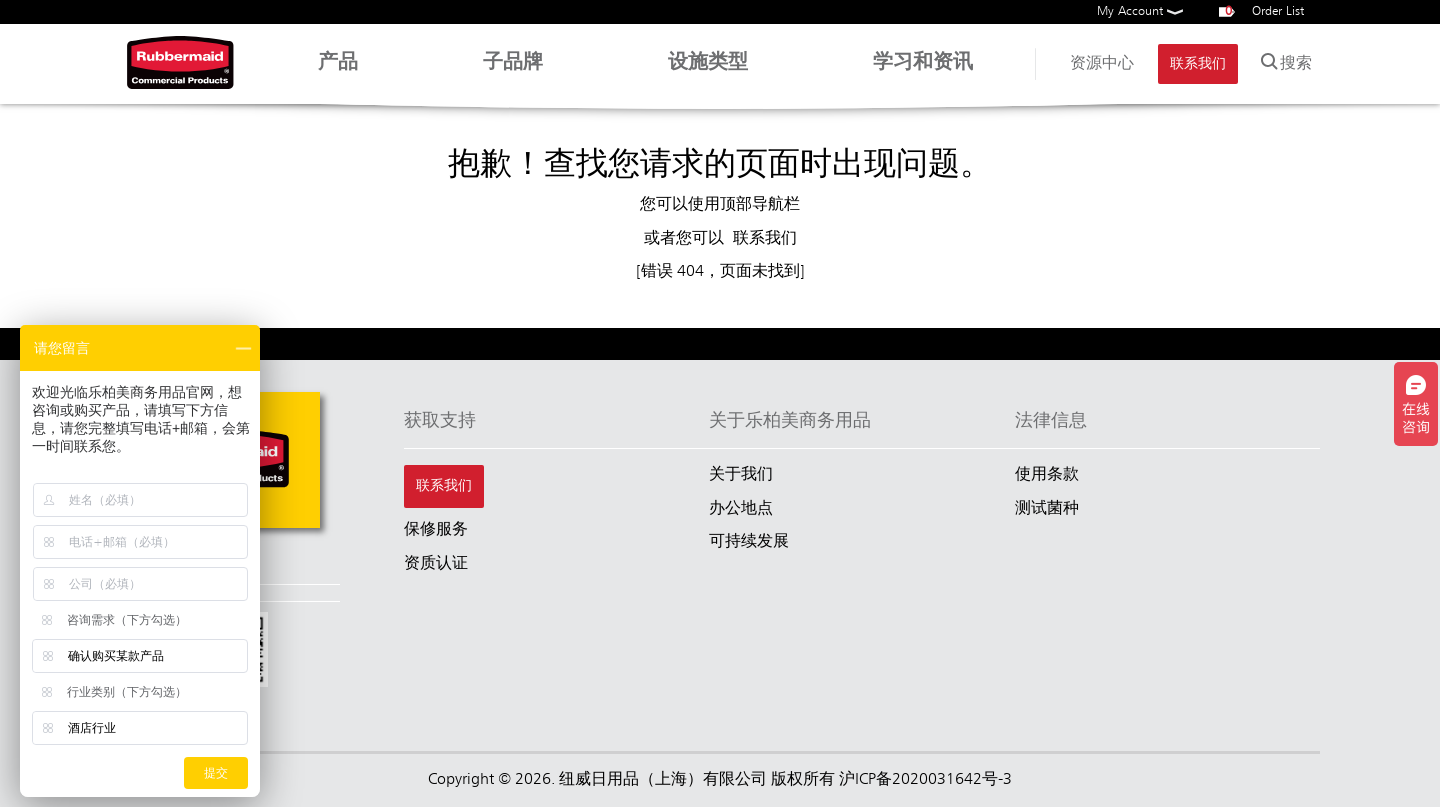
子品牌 (513, 73)
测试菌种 (1047, 509)
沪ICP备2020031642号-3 (925, 780)
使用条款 (1047, 475)
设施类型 (708, 73)
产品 (338, 73)
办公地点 (741, 509)
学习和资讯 (923, 73)
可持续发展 (749, 542)
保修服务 (436, 530)
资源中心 (1102, 64)
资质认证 (436, 564)
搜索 (1284, 60)
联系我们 (1198, 64)
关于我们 (741, 475)
